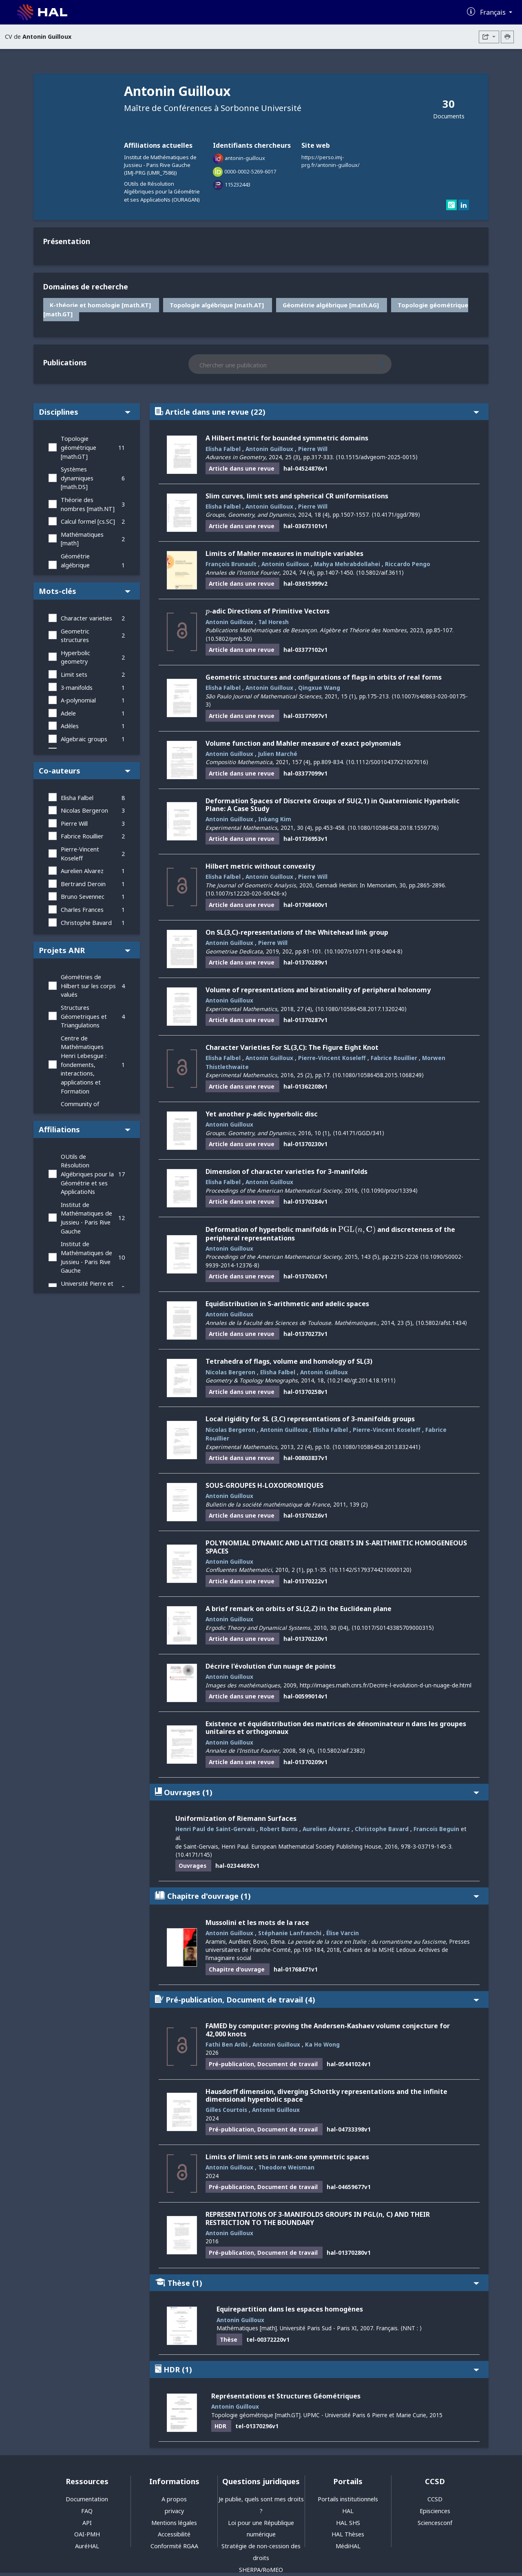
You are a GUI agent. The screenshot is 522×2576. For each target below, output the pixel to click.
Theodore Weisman (286, 2167)
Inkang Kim (274, 819)
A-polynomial (78, 700)
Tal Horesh (273, 622)
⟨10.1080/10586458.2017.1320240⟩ (361, 1009)
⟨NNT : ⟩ (411, 2328)
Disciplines (84, 412)
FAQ (87, 2511)
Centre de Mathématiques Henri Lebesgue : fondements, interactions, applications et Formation (83, 1064)
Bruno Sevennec (82, 896)
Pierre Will (74, 823)
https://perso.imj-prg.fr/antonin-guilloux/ (330, 161)
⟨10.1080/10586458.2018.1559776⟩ (393, 827)
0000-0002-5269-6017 (250, 171)
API (87, 2523)
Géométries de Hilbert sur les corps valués (88, 985)
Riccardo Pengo (407, 564)
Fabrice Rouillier (82, 836)
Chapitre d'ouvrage (317, 1896)
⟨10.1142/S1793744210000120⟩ (370, 1570)
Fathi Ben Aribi (227, 2044)
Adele (68, 713)
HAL (348, 2511)
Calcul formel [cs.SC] (88, 521)
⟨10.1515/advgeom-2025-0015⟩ (377, 457)
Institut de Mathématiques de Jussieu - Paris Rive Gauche (86, 1218)
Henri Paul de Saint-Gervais (215, 1829)
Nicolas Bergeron (84, 810)
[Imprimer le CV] (507, 37)
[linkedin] (463, 205)
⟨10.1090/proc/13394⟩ (389, 1190)
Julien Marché (277, 754)
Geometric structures (75, 635)
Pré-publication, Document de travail (317, 1999)
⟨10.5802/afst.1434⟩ (441, 1323)
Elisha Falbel (77, 798)
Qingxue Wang (319, 687)
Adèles (70, 726)
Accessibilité (174, 2534)
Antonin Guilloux (269, 449)
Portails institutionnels (348, 2499)
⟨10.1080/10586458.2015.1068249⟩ (378, 1075)
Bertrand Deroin (83, 884)
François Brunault (231, 564)
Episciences (435, 2511)
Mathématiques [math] (82, 539)
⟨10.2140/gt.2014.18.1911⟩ (361, 1380)
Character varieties (86, 618)
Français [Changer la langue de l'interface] (493, 12)
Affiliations (84, 1129)
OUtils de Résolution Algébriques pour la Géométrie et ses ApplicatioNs (87, 1174)
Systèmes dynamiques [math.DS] (77, 478)
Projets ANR (84, 950)
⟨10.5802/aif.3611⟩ (380, 572)
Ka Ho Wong (322, 2044)
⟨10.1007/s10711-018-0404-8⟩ (363, 951)
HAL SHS (348, 2523)
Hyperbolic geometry (75, 657)
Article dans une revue (317, 412)
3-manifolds (77, 687)
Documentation (87, 2499)
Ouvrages (317, 1792)
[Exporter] (489, 37)
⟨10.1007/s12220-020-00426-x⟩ (246, 893)
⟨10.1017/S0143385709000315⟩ (393, 1627)
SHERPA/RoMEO (261, 2570)
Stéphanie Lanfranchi (289, 1933)
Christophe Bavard (86, 923)
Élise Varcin (342, 1933)
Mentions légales (174, 2523)
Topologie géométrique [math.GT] (78, 447)
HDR (317, 2369)
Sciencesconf (435, 2523)
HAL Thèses (348, 2534)
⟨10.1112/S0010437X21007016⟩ (387, 762)
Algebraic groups (84, 739)
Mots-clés (84, 591)
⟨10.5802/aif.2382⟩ (341, 1750)
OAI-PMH (87, 2534)
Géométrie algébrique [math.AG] (75, 565)
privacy (174, 2511)
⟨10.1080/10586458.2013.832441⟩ (376, 1447)
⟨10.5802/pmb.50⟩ (229, 638)
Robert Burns (279, 1829)
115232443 (237, 184)
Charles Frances (82, 909)
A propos (174, 2499)
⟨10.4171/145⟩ (193, 1854)
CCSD (434, 2499)
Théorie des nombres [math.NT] (88, 504)
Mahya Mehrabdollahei (347, 564)
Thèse (317, 2283)
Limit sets (74, 674)
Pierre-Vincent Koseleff (80, 853)
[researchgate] (452, 205)
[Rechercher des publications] (388, 364)
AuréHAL (87, 2546)
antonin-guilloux (245, 158)
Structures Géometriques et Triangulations (84, 1016)
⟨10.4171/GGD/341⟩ (358, 1133)
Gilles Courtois (226, 2110)
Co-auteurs (84, 770)
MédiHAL (348, 2546)
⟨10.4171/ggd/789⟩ (396, 514)
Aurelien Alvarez (82, 871)
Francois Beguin (436, 1829)
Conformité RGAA (174, 2546)
